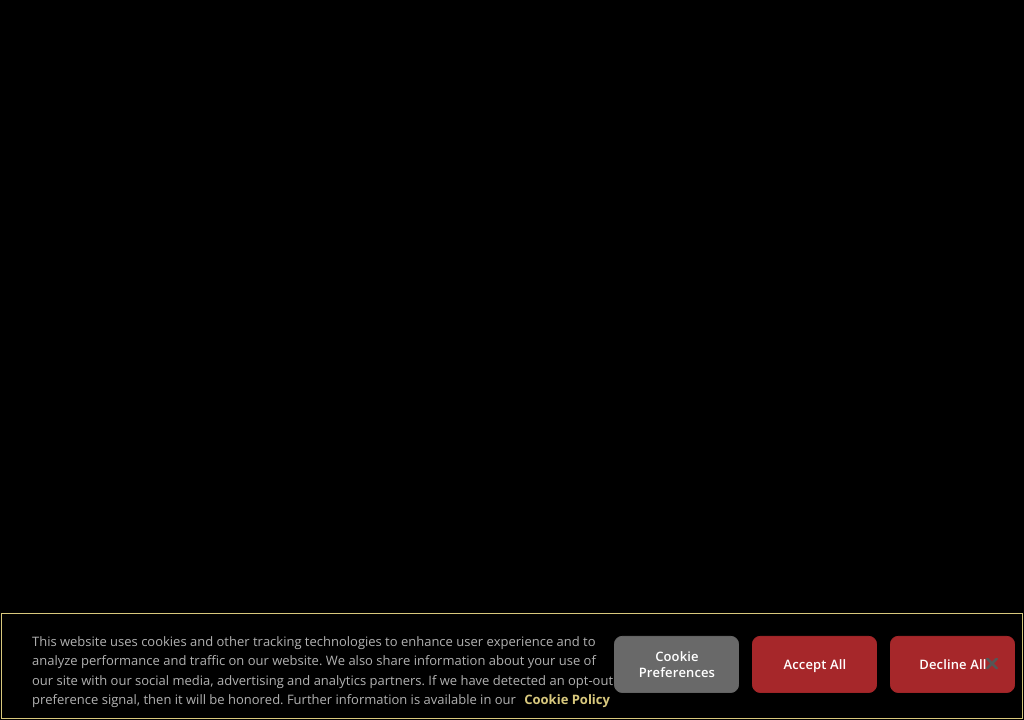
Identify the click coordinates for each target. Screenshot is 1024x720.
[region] (512, 666)
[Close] (992, 663)
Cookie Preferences (677, 664)
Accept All (815, 664)
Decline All (952, 664)
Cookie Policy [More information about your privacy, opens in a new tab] (567, 699)
